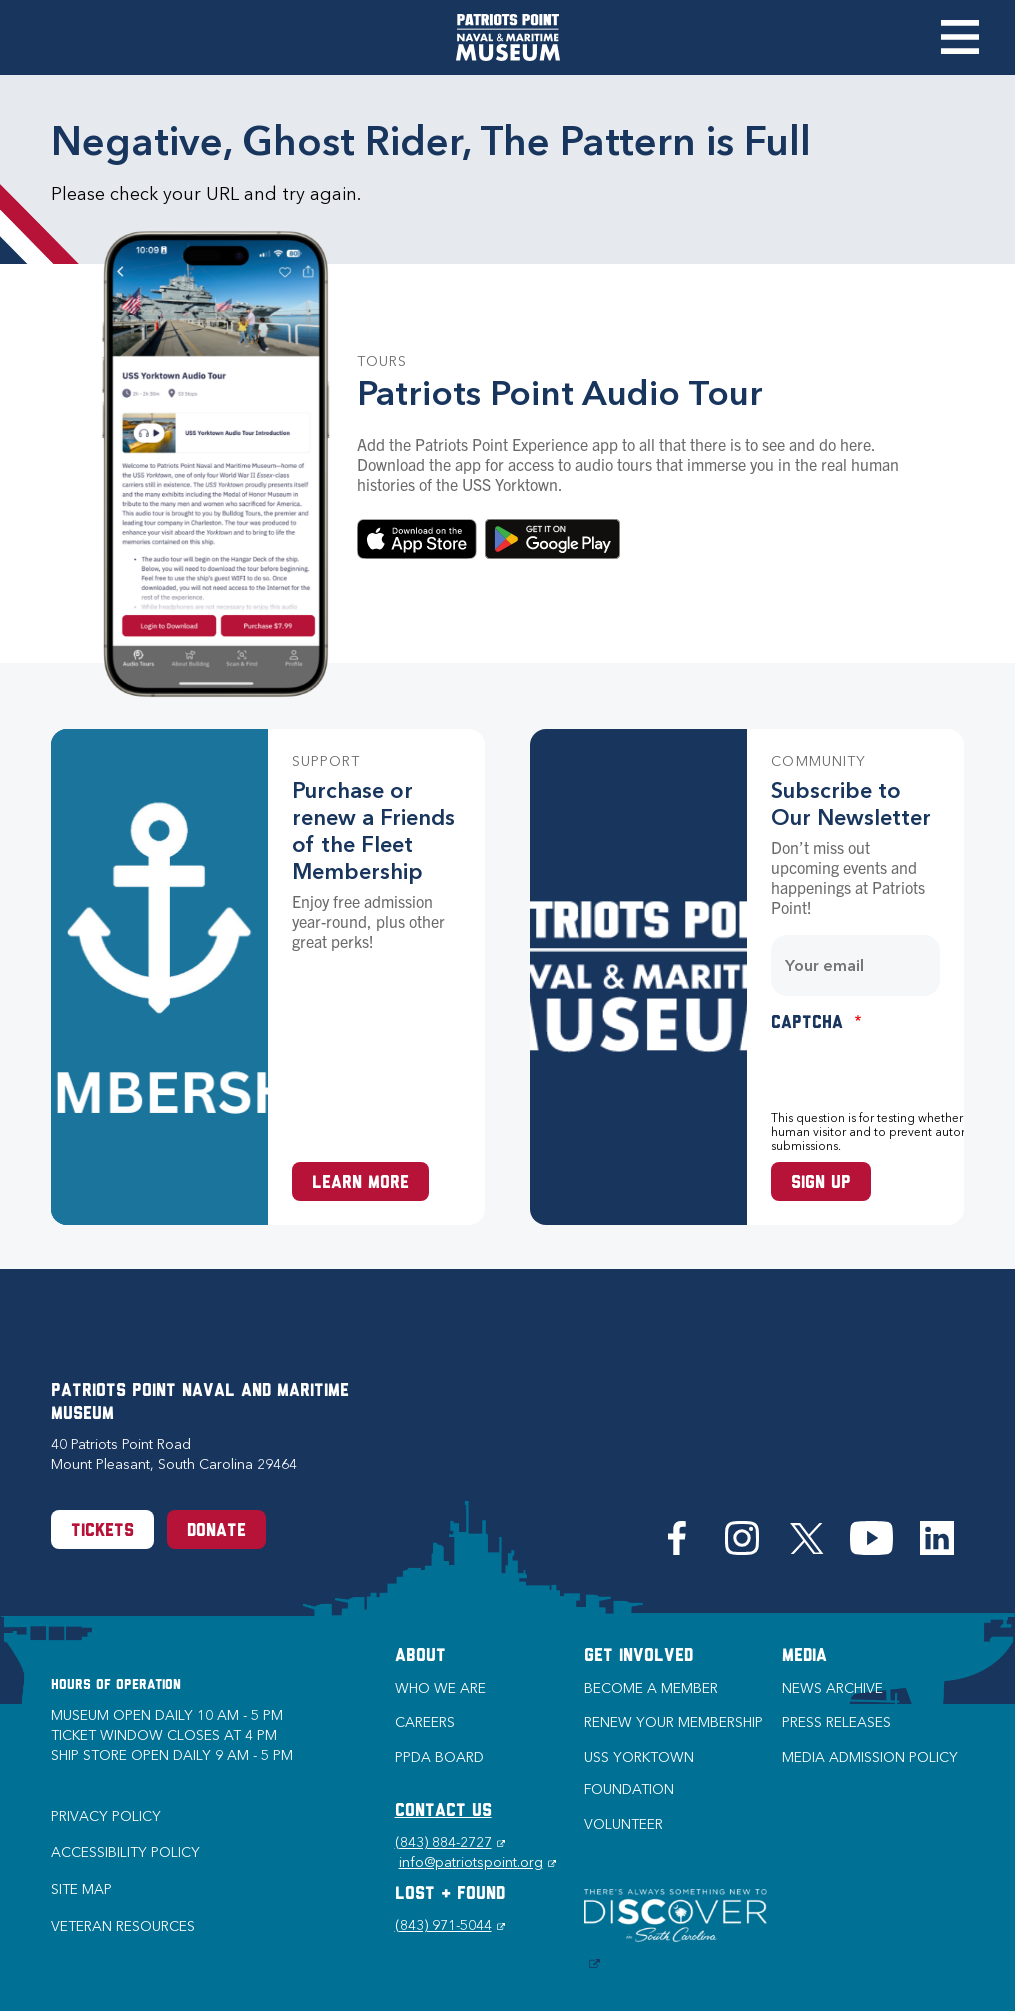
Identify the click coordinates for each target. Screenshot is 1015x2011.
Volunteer (623, 1824)
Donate (216, 1531)
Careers (425, 1722)
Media (804, 1656)
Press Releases (836, 1722)
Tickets (102, 1531)
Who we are (440, 1688)
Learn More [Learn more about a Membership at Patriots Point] (360, 1183)
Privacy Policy (106, 1816)
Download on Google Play (552, 539)
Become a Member (651, 1688)
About (420, 1656)
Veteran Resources (123, 1926)
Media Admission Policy (870, 1757)
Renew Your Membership (673, 1722)
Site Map (81, 1889)
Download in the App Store (417, 539)
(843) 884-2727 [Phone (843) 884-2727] (450, 1842)
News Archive (832, 1688)
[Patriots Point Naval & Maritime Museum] (508, 37)
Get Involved (638, 1656)
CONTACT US (443, 1811)
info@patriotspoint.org (477, 1862)
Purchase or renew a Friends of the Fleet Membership (373, 831)
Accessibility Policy (125, 1852)
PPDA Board (439, 1757)
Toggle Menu (959, 37)
